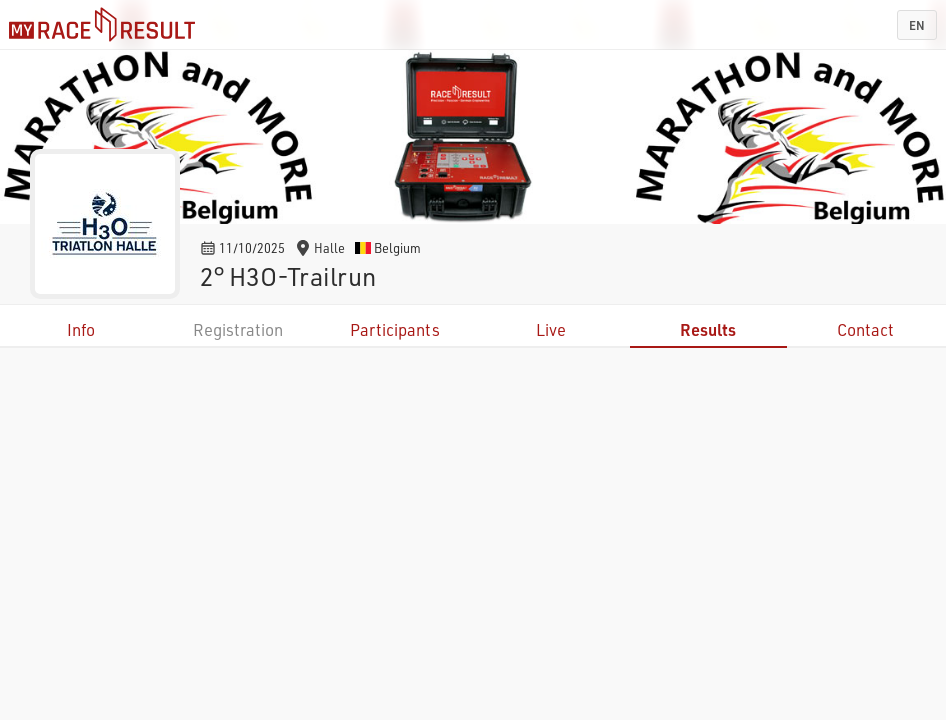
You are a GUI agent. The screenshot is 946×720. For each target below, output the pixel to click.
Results (708, 329)
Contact (865, 329)
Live (551, 329)
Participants (395, 329)
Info (81, 329)
